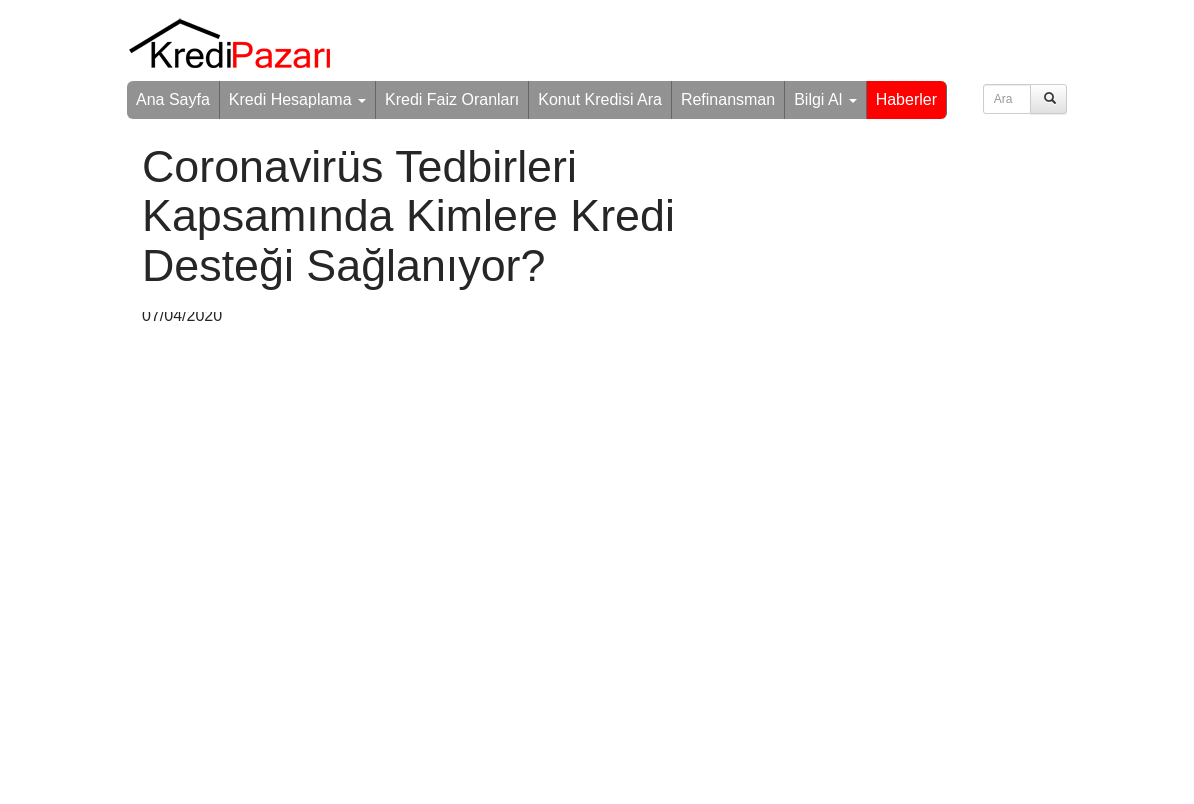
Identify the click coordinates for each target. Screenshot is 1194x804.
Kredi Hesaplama (297, 99)
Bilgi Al (825, 99)
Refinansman (728, 99)
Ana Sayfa (173, 99)
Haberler (906, 99)
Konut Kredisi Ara (600, 99)
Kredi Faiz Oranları (452, 99)
